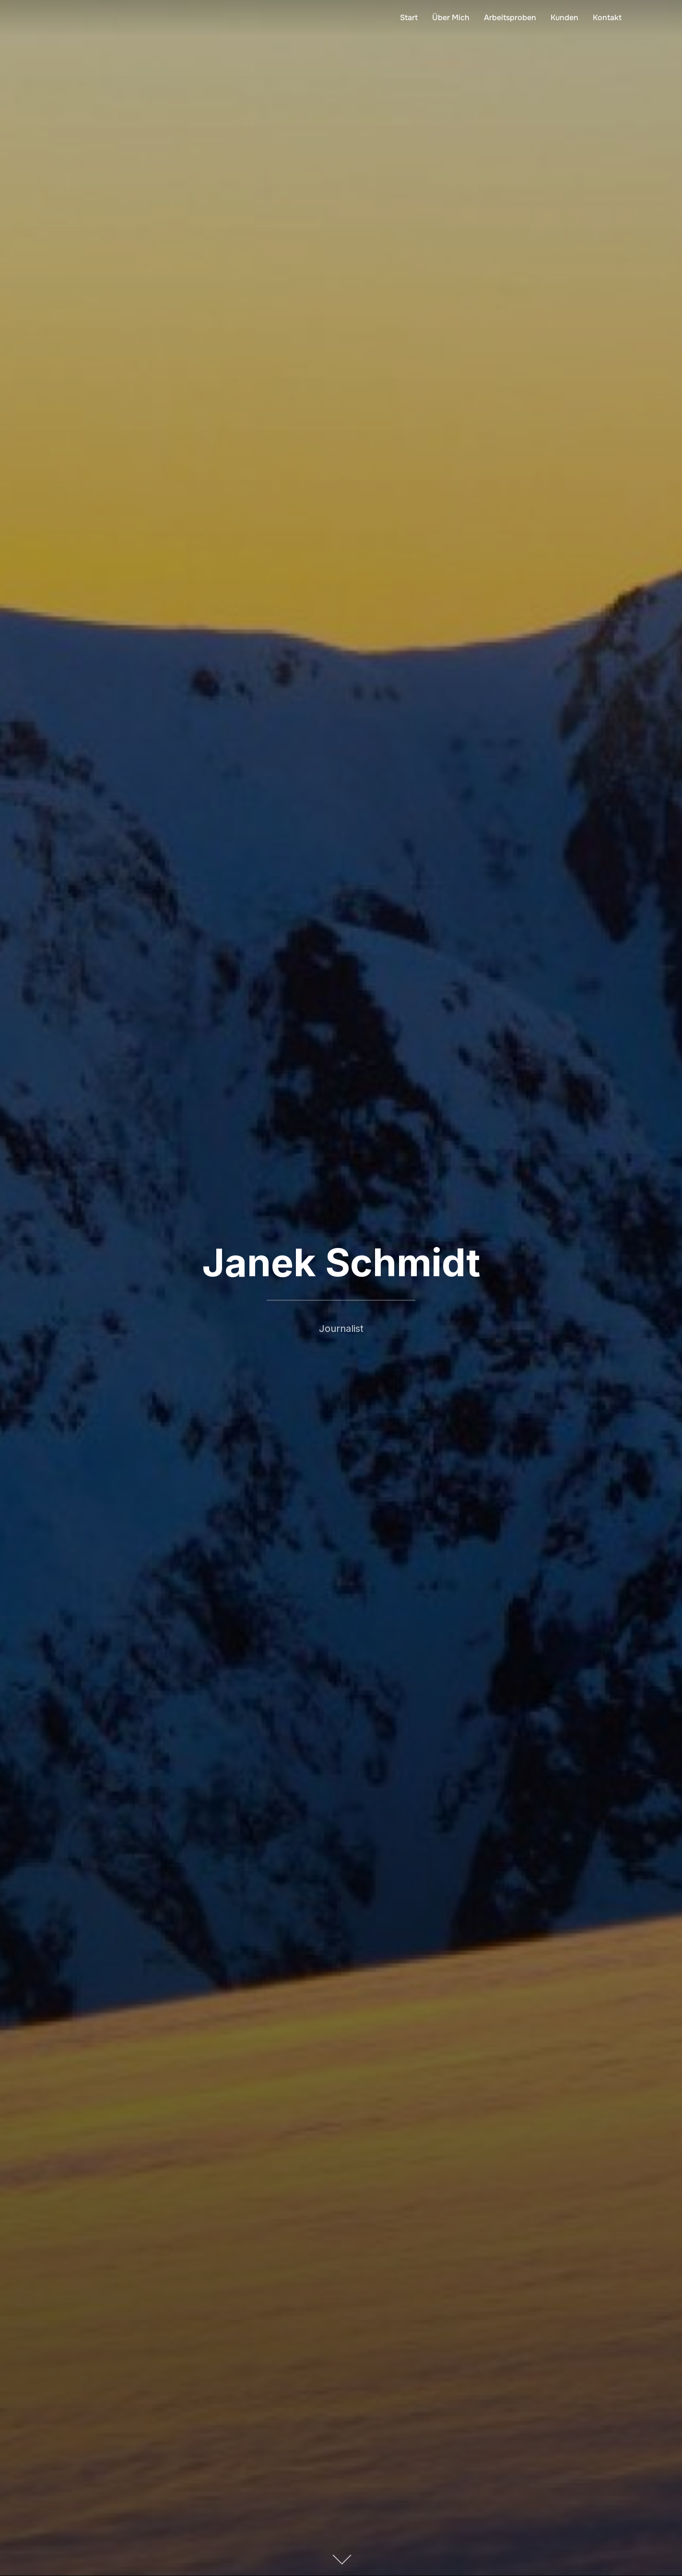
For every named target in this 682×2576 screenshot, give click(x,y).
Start (409, 17)
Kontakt (607, 17)
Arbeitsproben (510, 17)
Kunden (564, 17)
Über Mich (451, 17)
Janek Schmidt (341, 1262)
